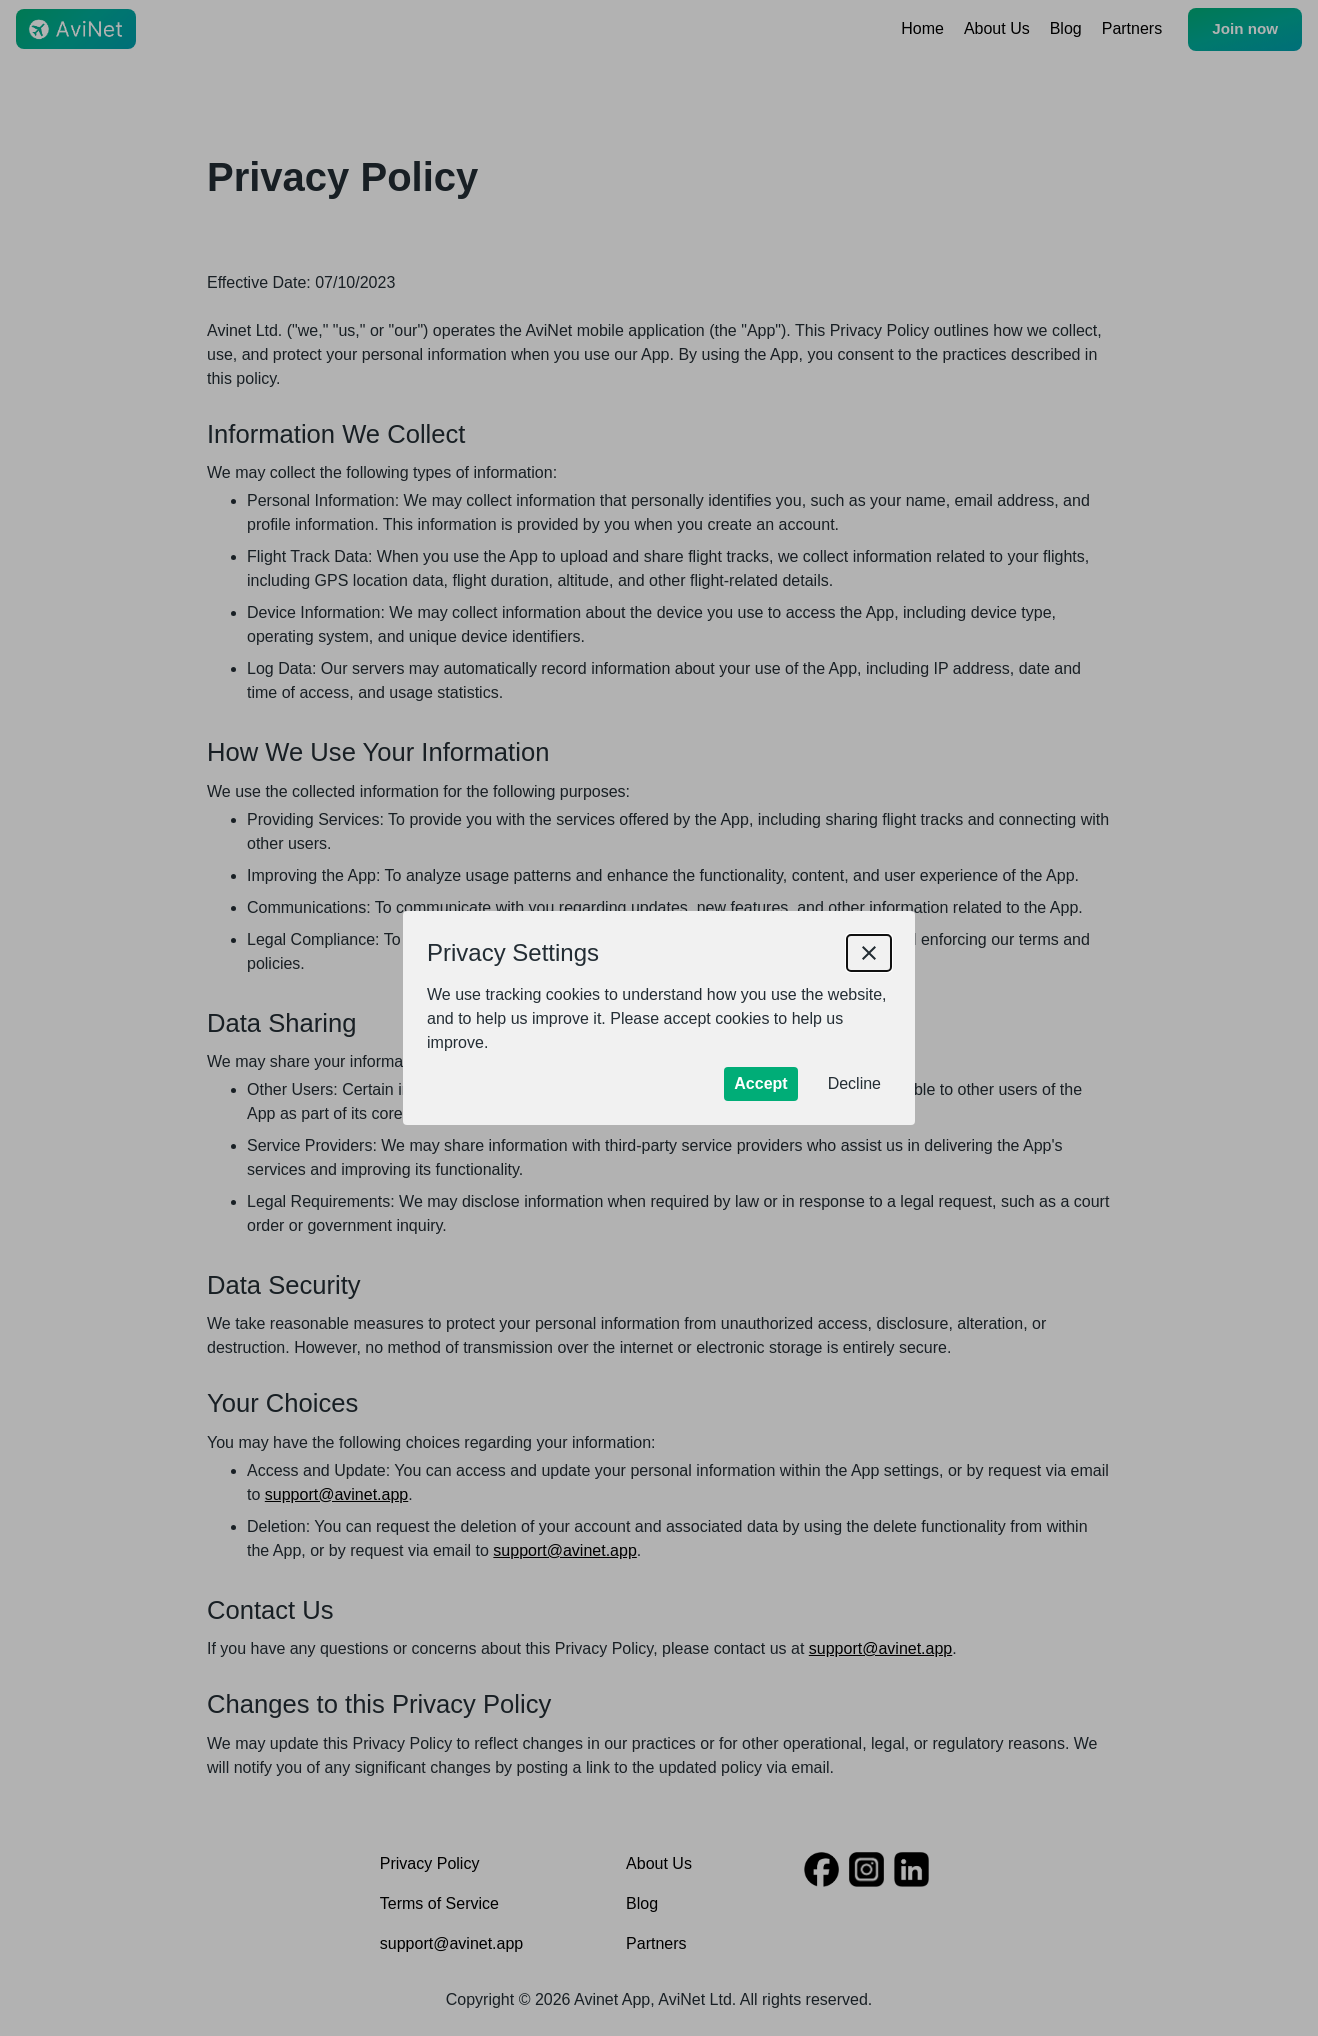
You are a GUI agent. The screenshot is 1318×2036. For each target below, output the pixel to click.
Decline (854, 1083)
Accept (760, 1083)
